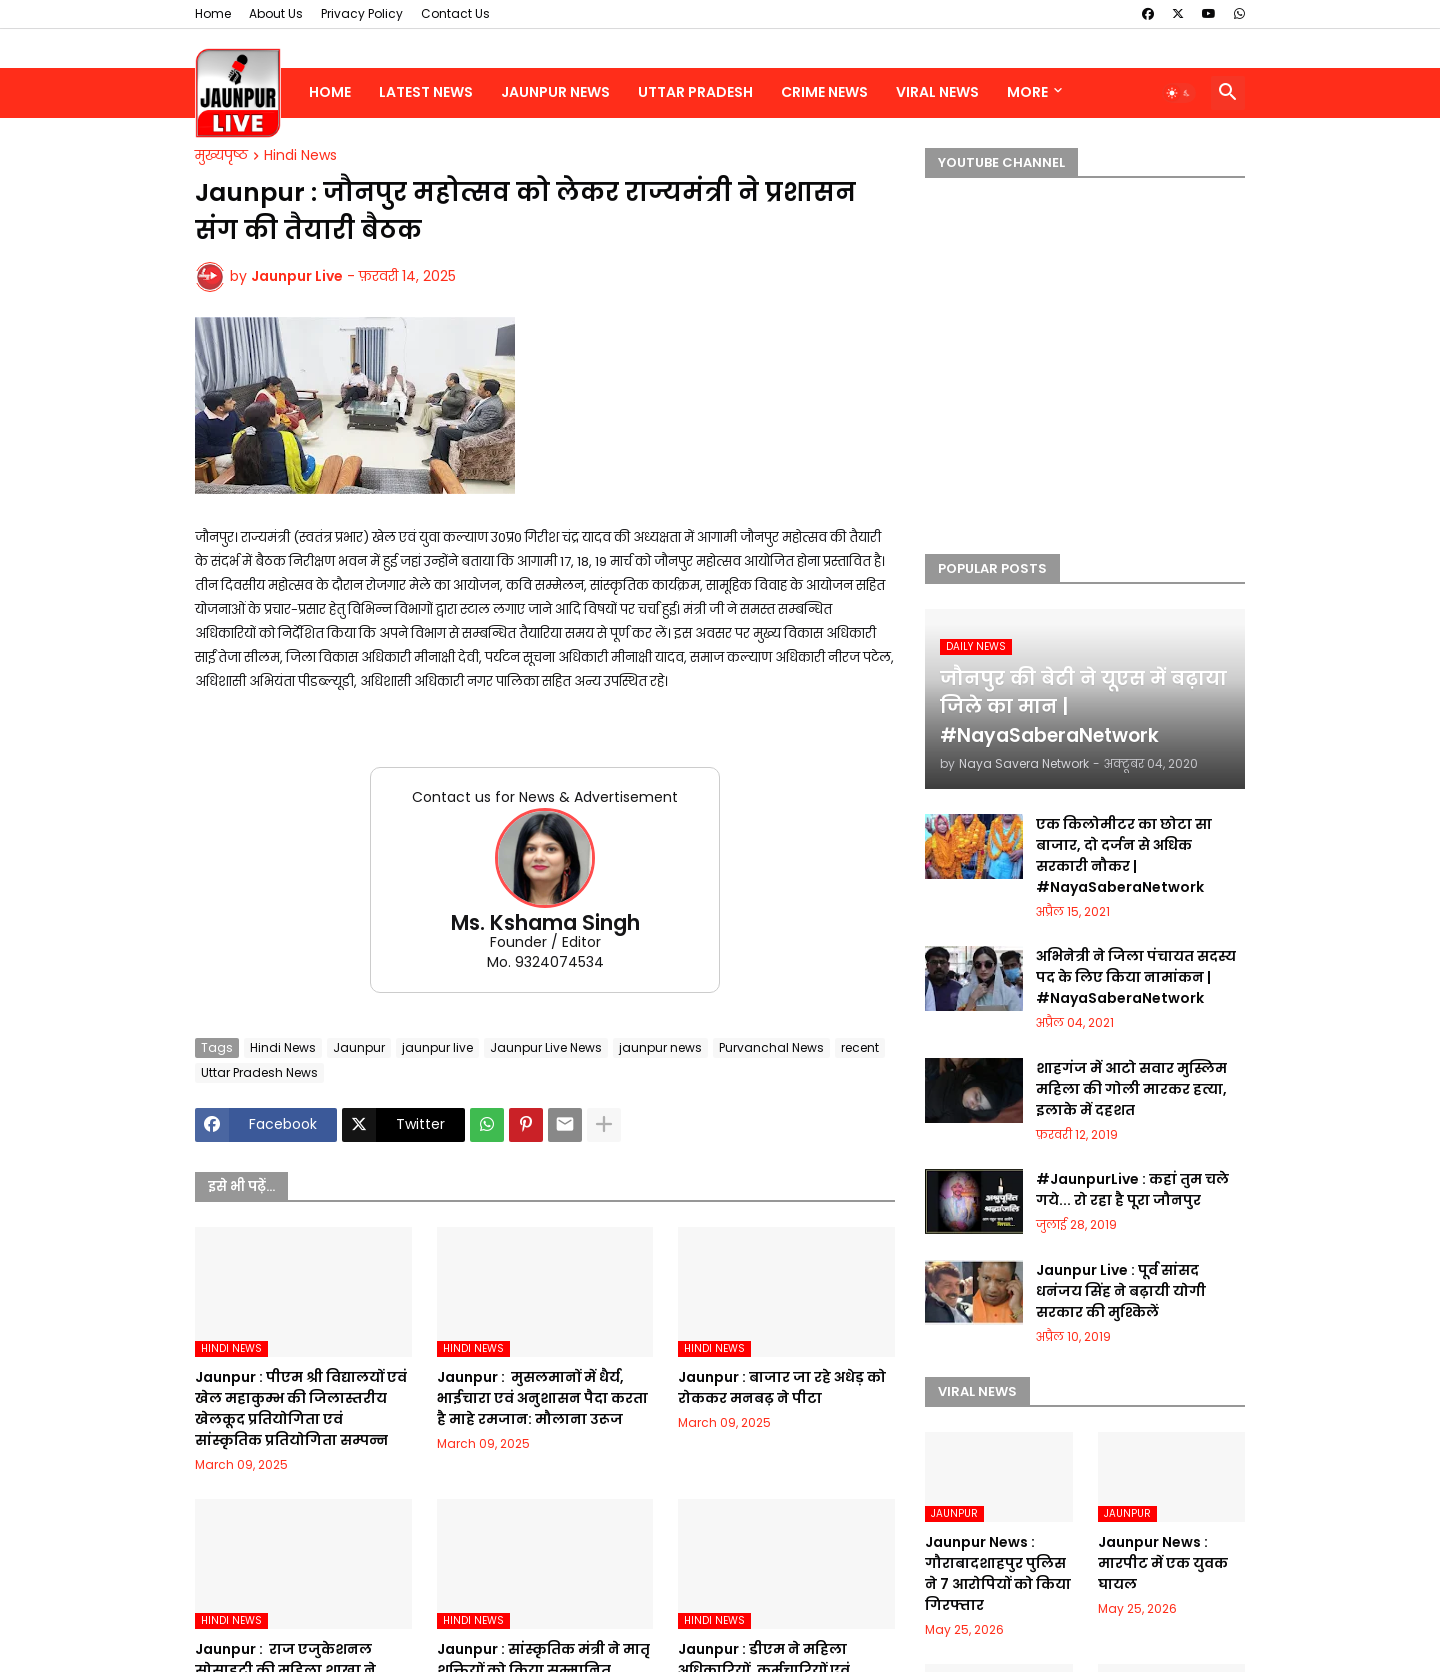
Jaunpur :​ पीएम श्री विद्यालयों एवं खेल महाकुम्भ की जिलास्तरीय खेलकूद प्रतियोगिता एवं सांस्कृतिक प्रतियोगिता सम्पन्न (301, 1408)
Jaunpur (359, 1047)
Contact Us (455, 13)
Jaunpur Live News (546, 1047)
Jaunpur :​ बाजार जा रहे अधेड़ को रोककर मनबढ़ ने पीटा (782, 1387)
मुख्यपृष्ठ (221, 156)
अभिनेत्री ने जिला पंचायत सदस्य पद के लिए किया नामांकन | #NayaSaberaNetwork (1136, 977)
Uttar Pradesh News (259, 1072)
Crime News (824, 92)
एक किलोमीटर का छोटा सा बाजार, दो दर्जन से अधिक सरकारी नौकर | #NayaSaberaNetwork (1124, 855)
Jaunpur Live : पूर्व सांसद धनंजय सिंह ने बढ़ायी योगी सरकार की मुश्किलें (1121, 1291)
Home (213, 13)
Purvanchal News (771, 1047)
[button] (1179, 93)
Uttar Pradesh (695, 92)
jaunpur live (437, 1047)
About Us (276, 13)
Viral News (937, 92)
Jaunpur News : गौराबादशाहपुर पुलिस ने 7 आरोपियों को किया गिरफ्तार (998, 1573)
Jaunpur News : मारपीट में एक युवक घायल (1163, 1563)
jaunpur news (660, 1047)
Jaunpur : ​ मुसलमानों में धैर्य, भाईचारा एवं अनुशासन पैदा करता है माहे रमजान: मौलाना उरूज (542, 1398)
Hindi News (300, 156)
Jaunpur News (555, 92)
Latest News (426, 92)
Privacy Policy (362, 13)
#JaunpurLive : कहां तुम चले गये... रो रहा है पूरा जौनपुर (1132, 1189)
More (1027, 92)
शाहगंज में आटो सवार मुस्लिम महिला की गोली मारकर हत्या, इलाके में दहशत (1131, 1089)
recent (860, 1047)
